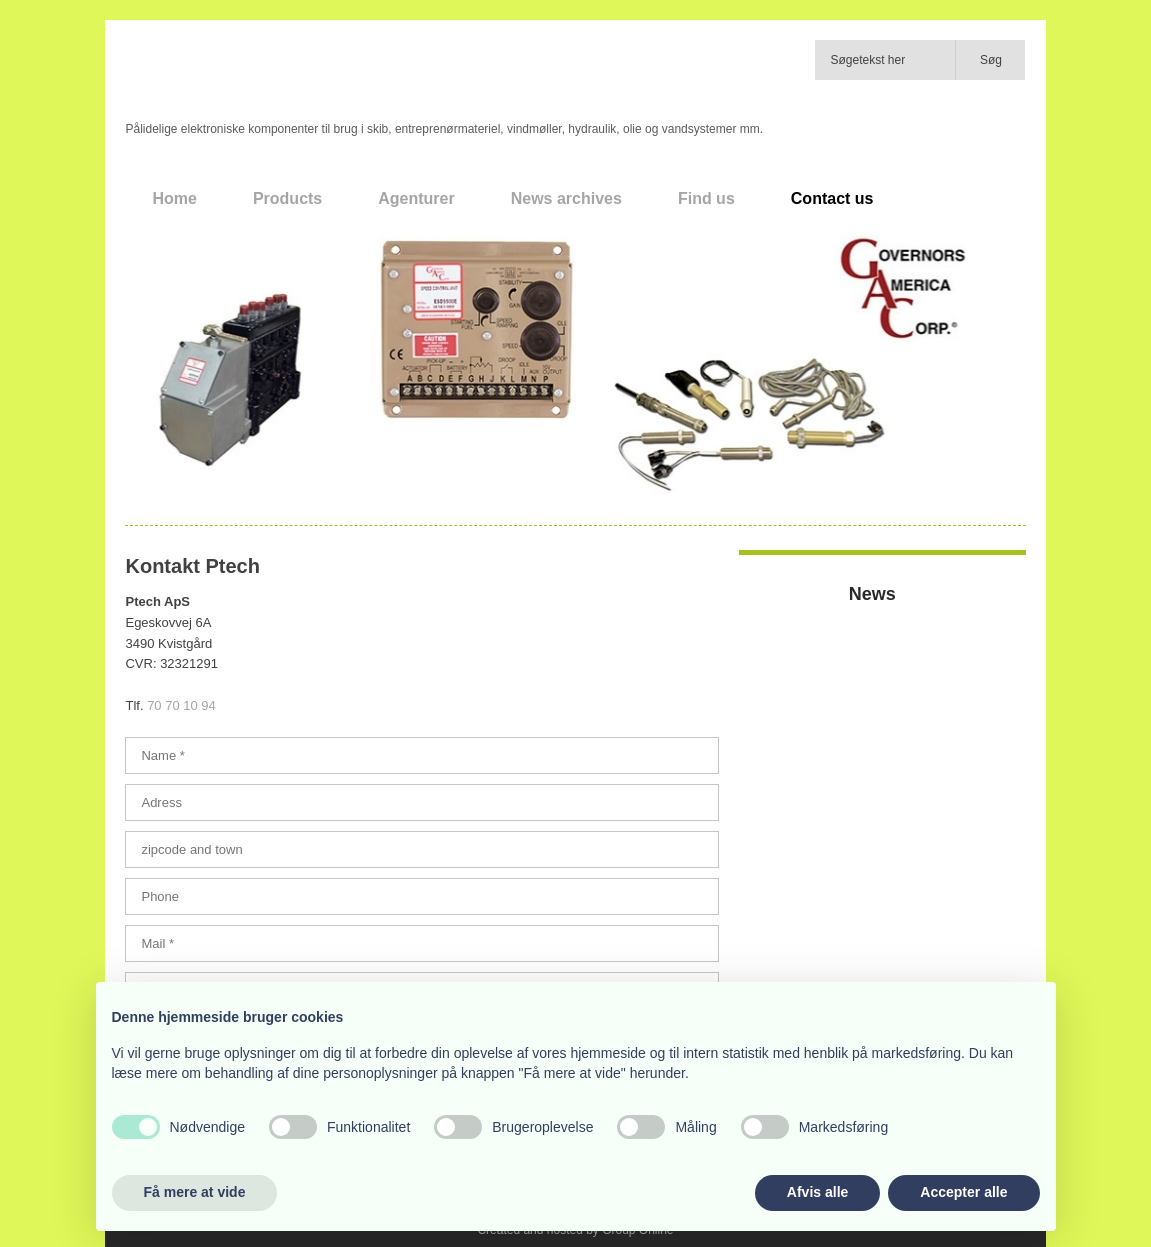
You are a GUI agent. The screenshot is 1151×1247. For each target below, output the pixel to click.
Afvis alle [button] (817, 1192)
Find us (706, 198)
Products (287, 198)
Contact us (832, 198)
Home (174, 198)
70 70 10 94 (181, 705)
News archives (566, 198)
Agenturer (416, 198)
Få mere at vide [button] (195, 1192)
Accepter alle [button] (963, 1192)
